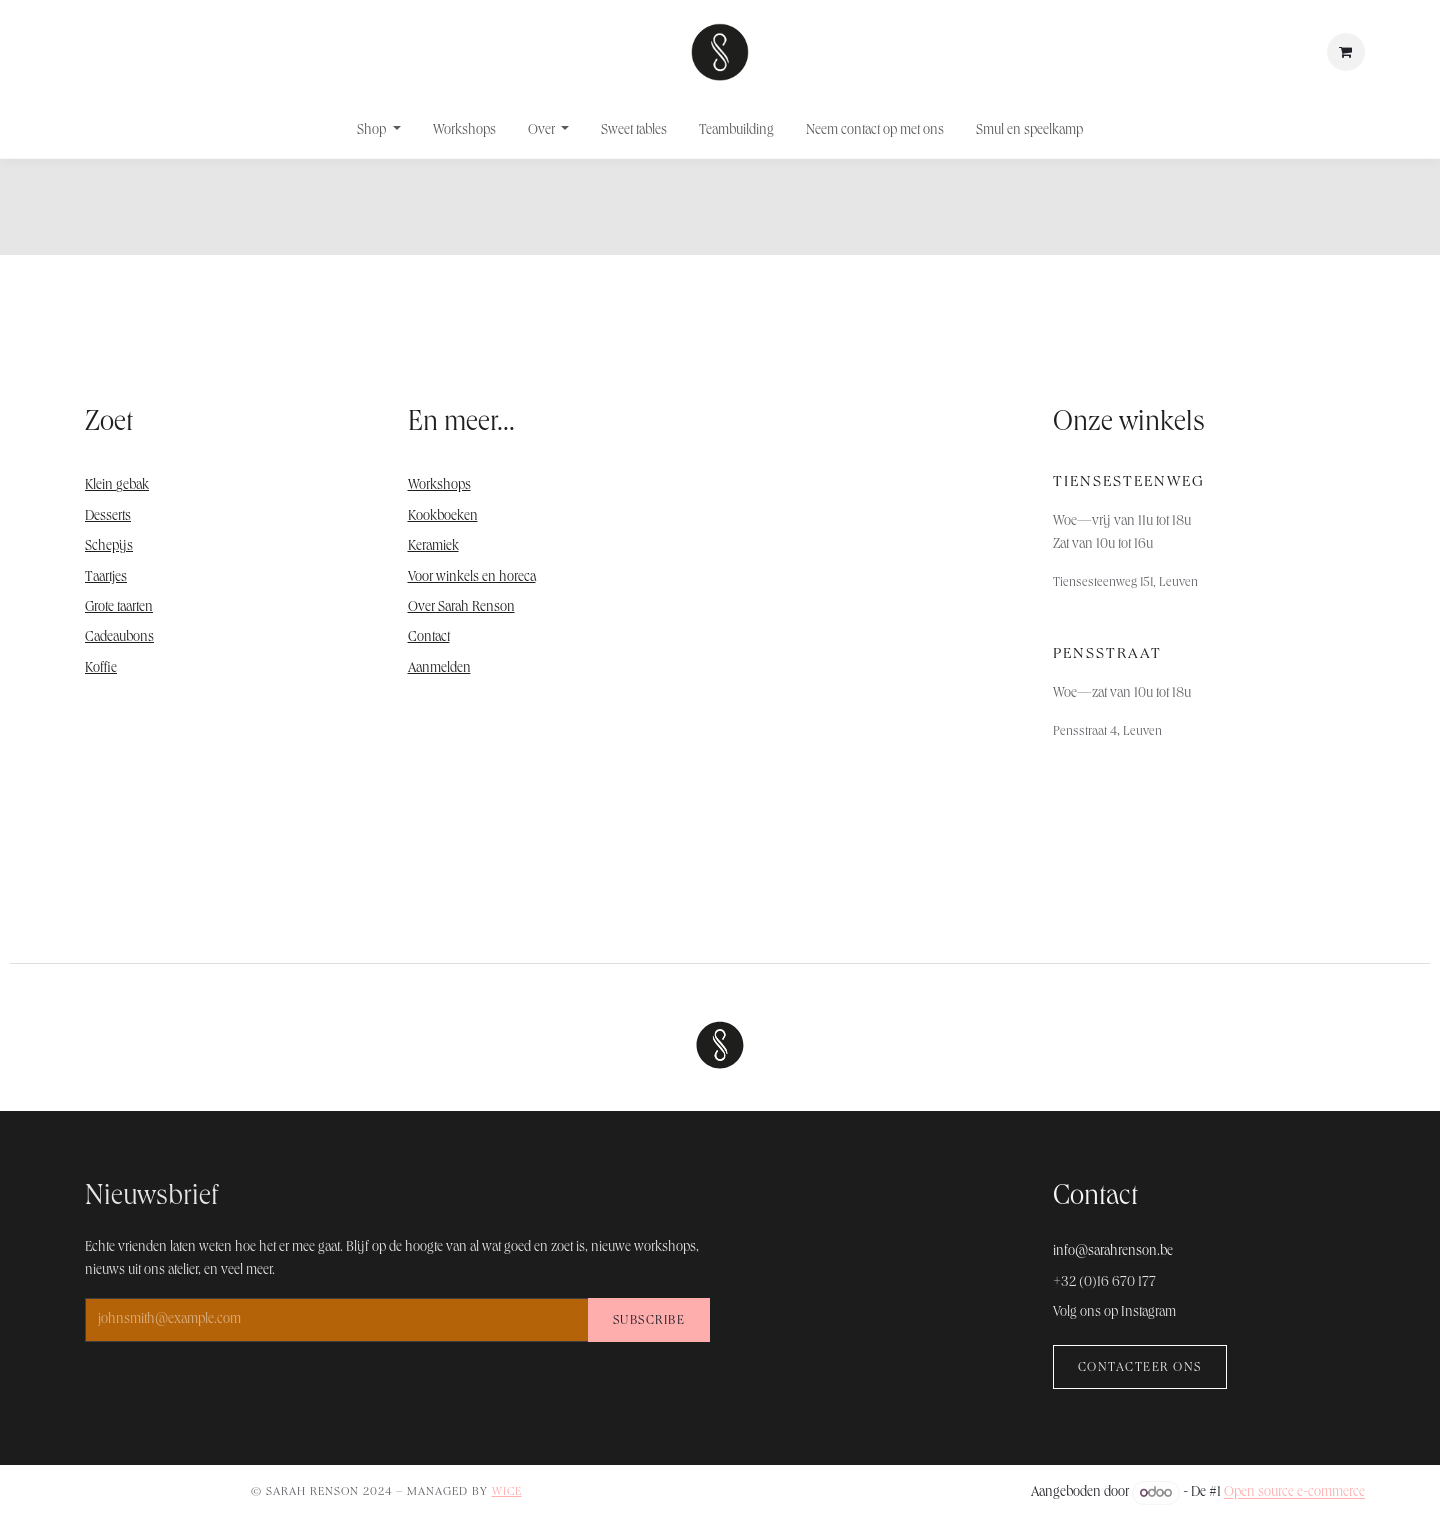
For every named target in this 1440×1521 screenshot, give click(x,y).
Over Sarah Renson (461, 608)
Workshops (439, 486)
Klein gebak (117, 486)
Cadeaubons (119, 638)
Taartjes (106, 578)
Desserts (108, 517)
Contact (429, 638)
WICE (507, 1493)
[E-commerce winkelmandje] (1346, 52)
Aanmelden (439, 669)
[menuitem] (379, 131)
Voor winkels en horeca (472, 578)
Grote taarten (119, 608)
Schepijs (109, 547)
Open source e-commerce (1294, 1494)
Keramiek (433, 547)
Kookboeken (443, 517)
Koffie (101, 669)
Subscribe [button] (649, 1321)
